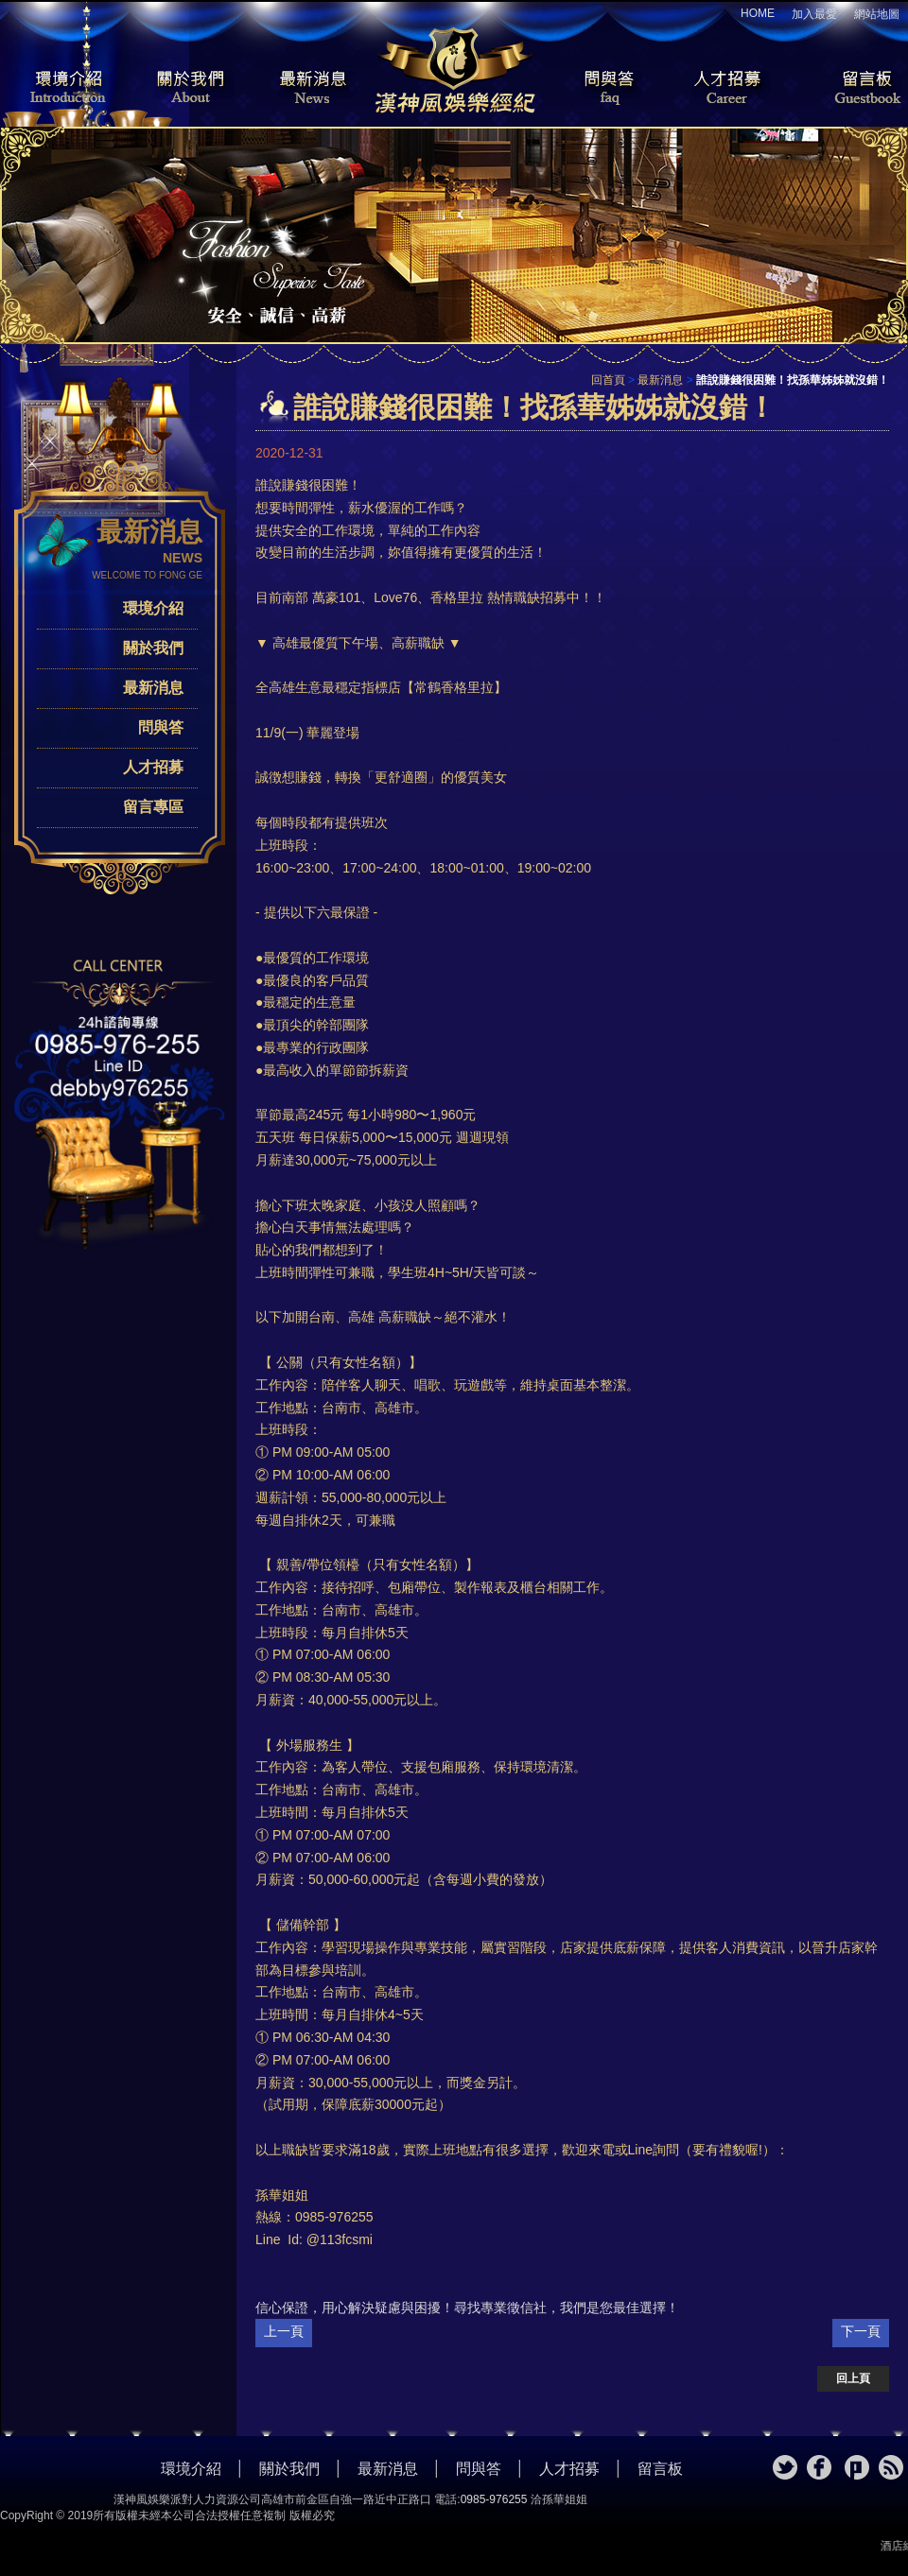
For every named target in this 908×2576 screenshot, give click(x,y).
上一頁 (284, 2331)
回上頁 (853, 2378)
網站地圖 (876, 14)
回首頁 (608, 380)
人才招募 (723, 89)
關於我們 (184, 89)
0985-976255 (494, 2499)
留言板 (851, 89)
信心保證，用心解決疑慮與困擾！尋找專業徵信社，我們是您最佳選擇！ (467, 2307)
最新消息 (312, 89)
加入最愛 (814, 14)
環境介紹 (57, 89)
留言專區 (153, 807)
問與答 (596, 89)
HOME (758, 13)
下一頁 (861, 2331)
